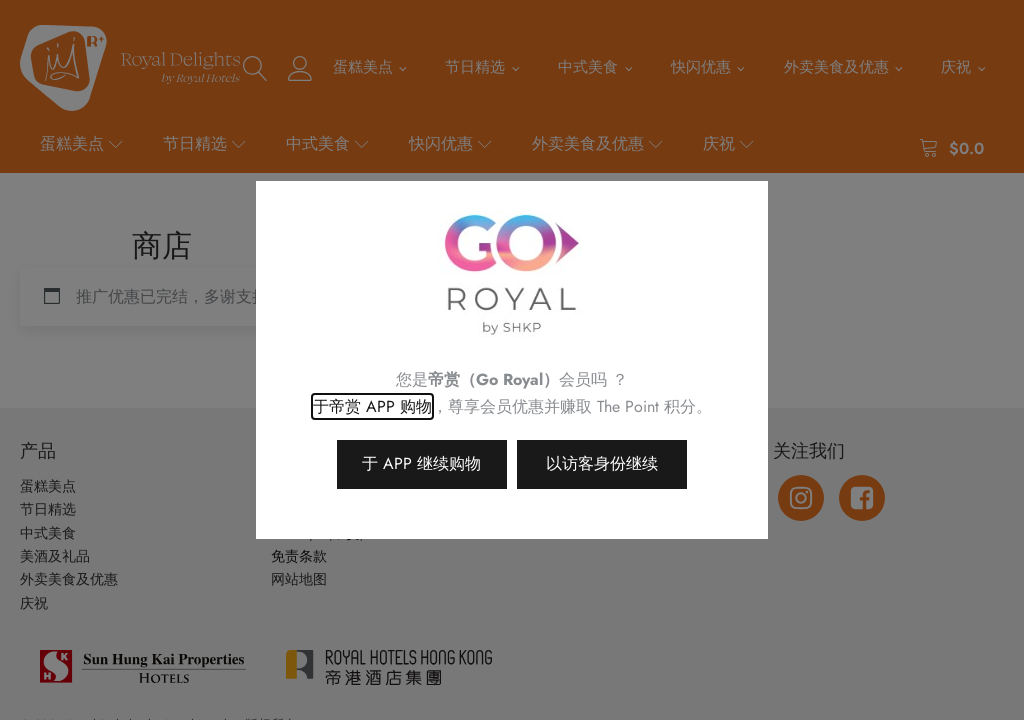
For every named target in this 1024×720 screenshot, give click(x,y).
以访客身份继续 (602, 463)
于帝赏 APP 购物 (372, 406)
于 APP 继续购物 (421, 463)
